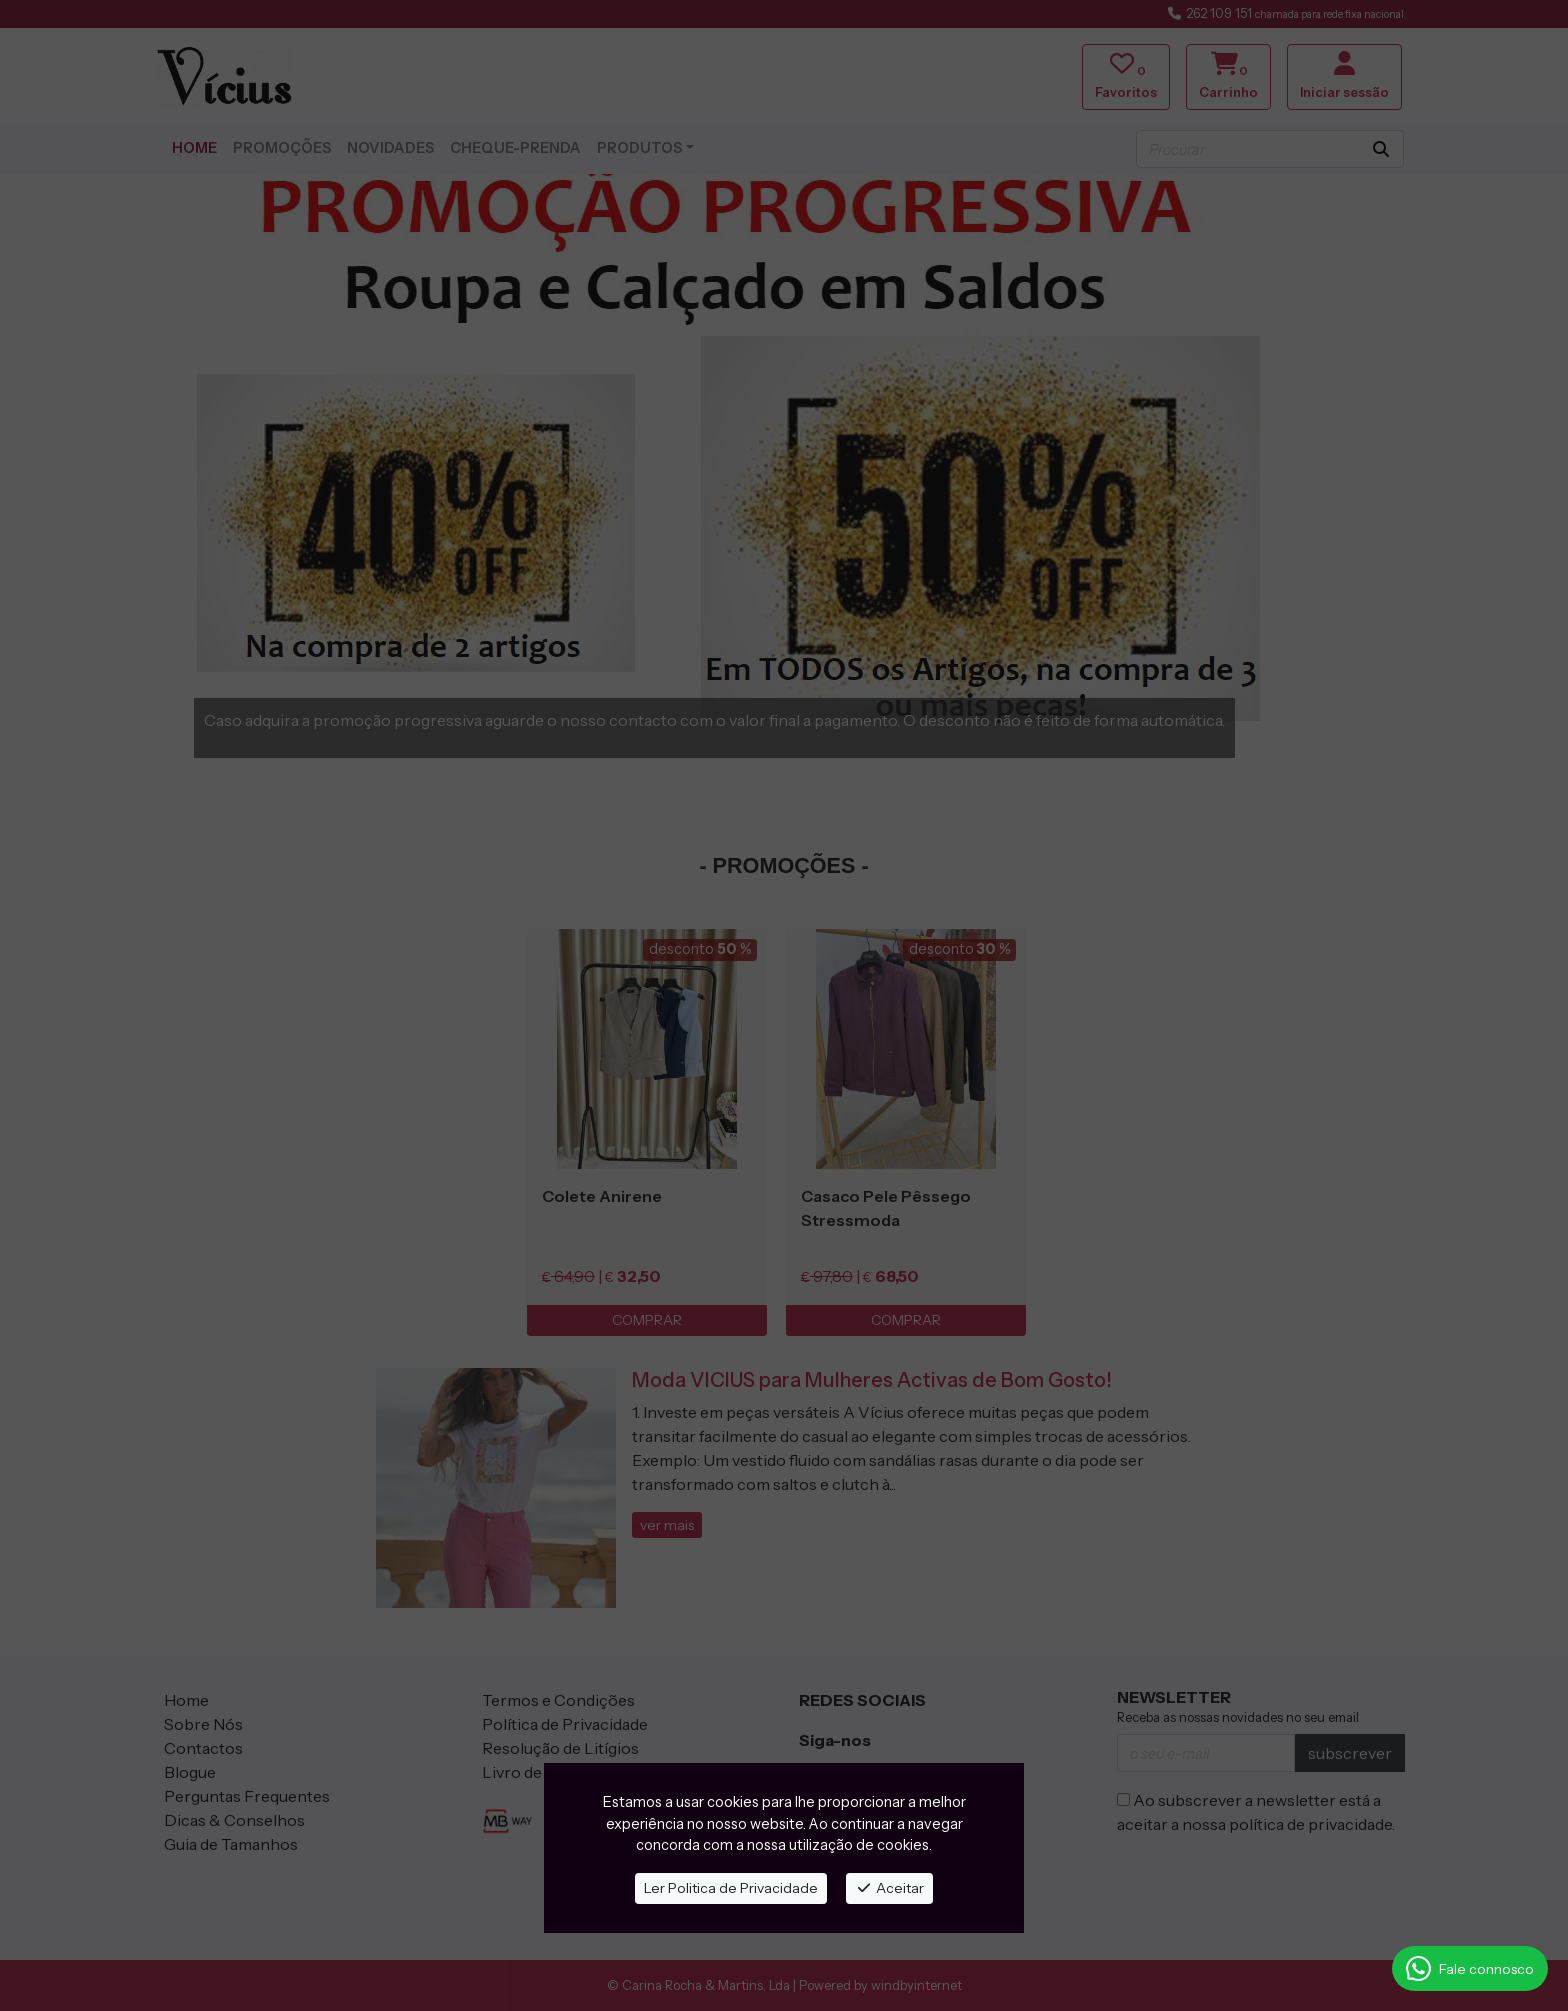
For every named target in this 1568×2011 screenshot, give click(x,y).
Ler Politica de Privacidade (731, 1888)
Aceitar (889, 1888)
